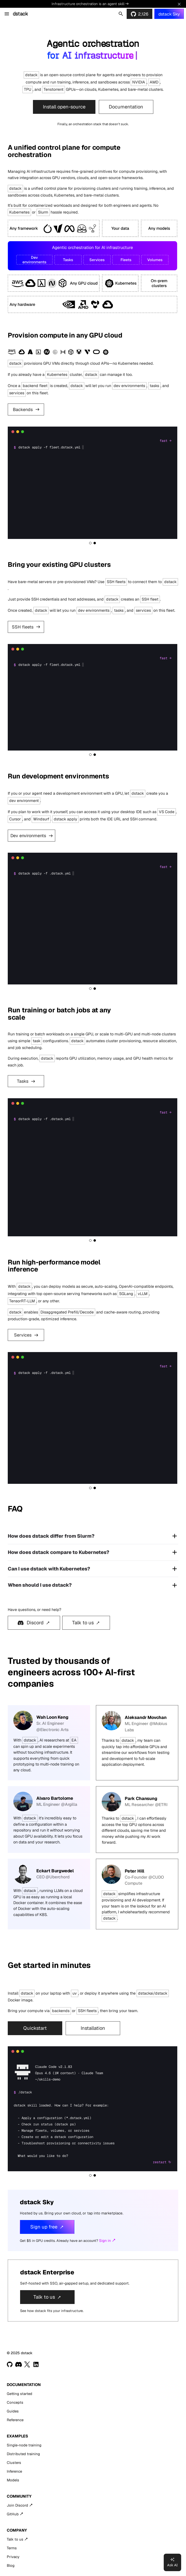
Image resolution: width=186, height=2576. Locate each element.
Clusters (14, 2462)
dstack (20, 14)
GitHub (13, 2514)
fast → (165, 440)
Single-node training (24, 2445)
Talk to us (83, 1622)
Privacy (13, 2556)
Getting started (19, 2393)
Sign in (105, 2240)
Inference (14, 2471)
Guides (13, 2411)
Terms (12, 2548)
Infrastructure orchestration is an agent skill (90, 3)
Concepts (15, 2402)
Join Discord (17, 2505)
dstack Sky (169, 14)
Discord (35, 1622)
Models (13, 2480)
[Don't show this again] (179, 4)
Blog (11, 2565)
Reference (15, 2420)
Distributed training (23, 2454)
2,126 (143, 14)
